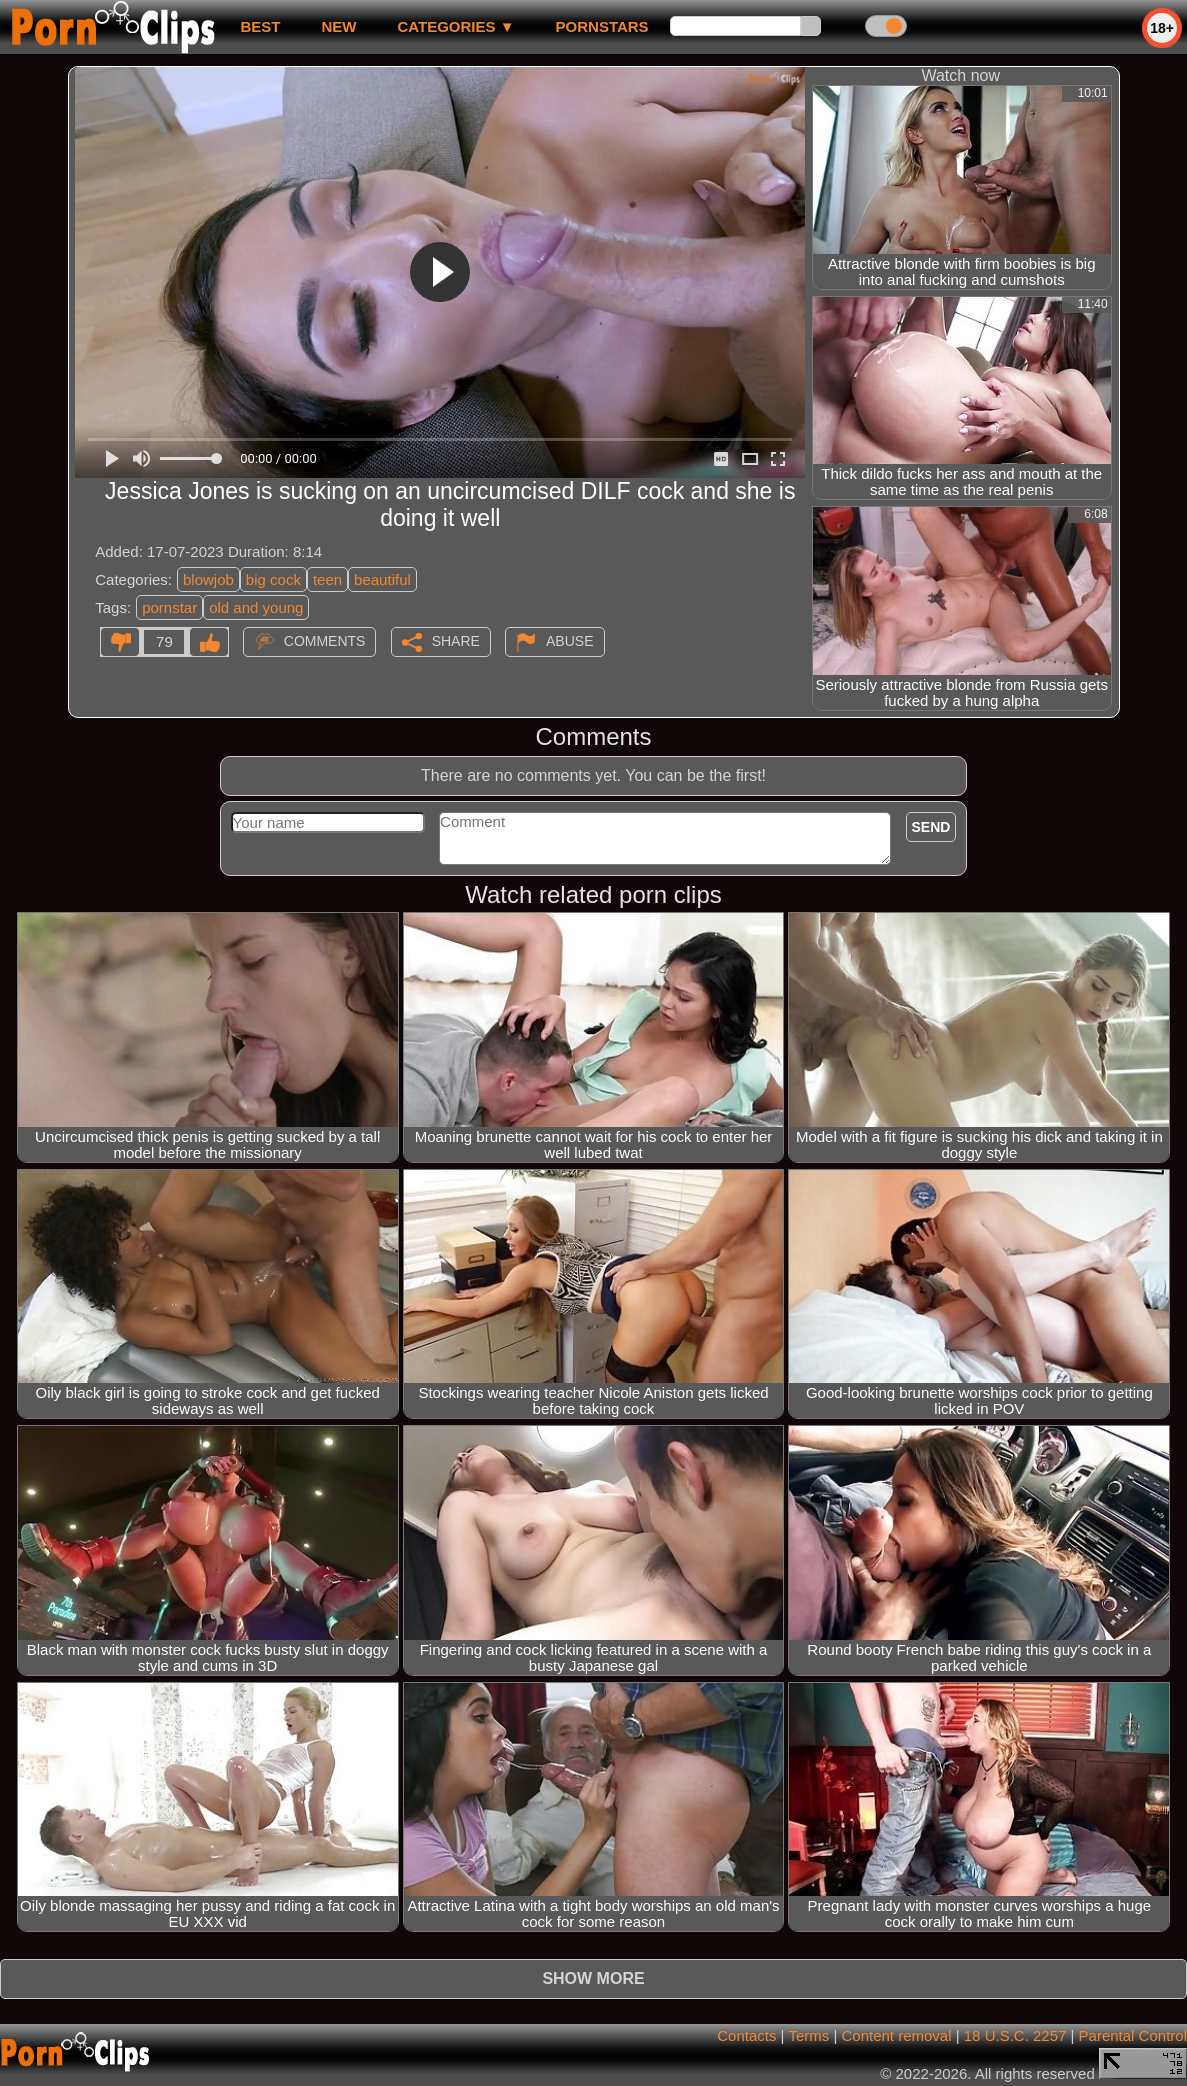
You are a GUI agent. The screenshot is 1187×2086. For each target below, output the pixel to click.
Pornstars (602, 26)
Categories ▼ (455, 26)
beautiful (382, 579)
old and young (256, 607)
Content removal (896, 2035)
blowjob (208, 579)
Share (456, 641)
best (260, 26)
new (338, 26)
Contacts (746, 2035)
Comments (325, 641)
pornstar (169, 607)
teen (327, 579)
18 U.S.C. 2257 (1015, 2035)
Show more (593, 1978)
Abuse (569, 641)
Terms (808, 2035)
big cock (273, 579)
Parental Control (1133, 2035)
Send (931, 827)
